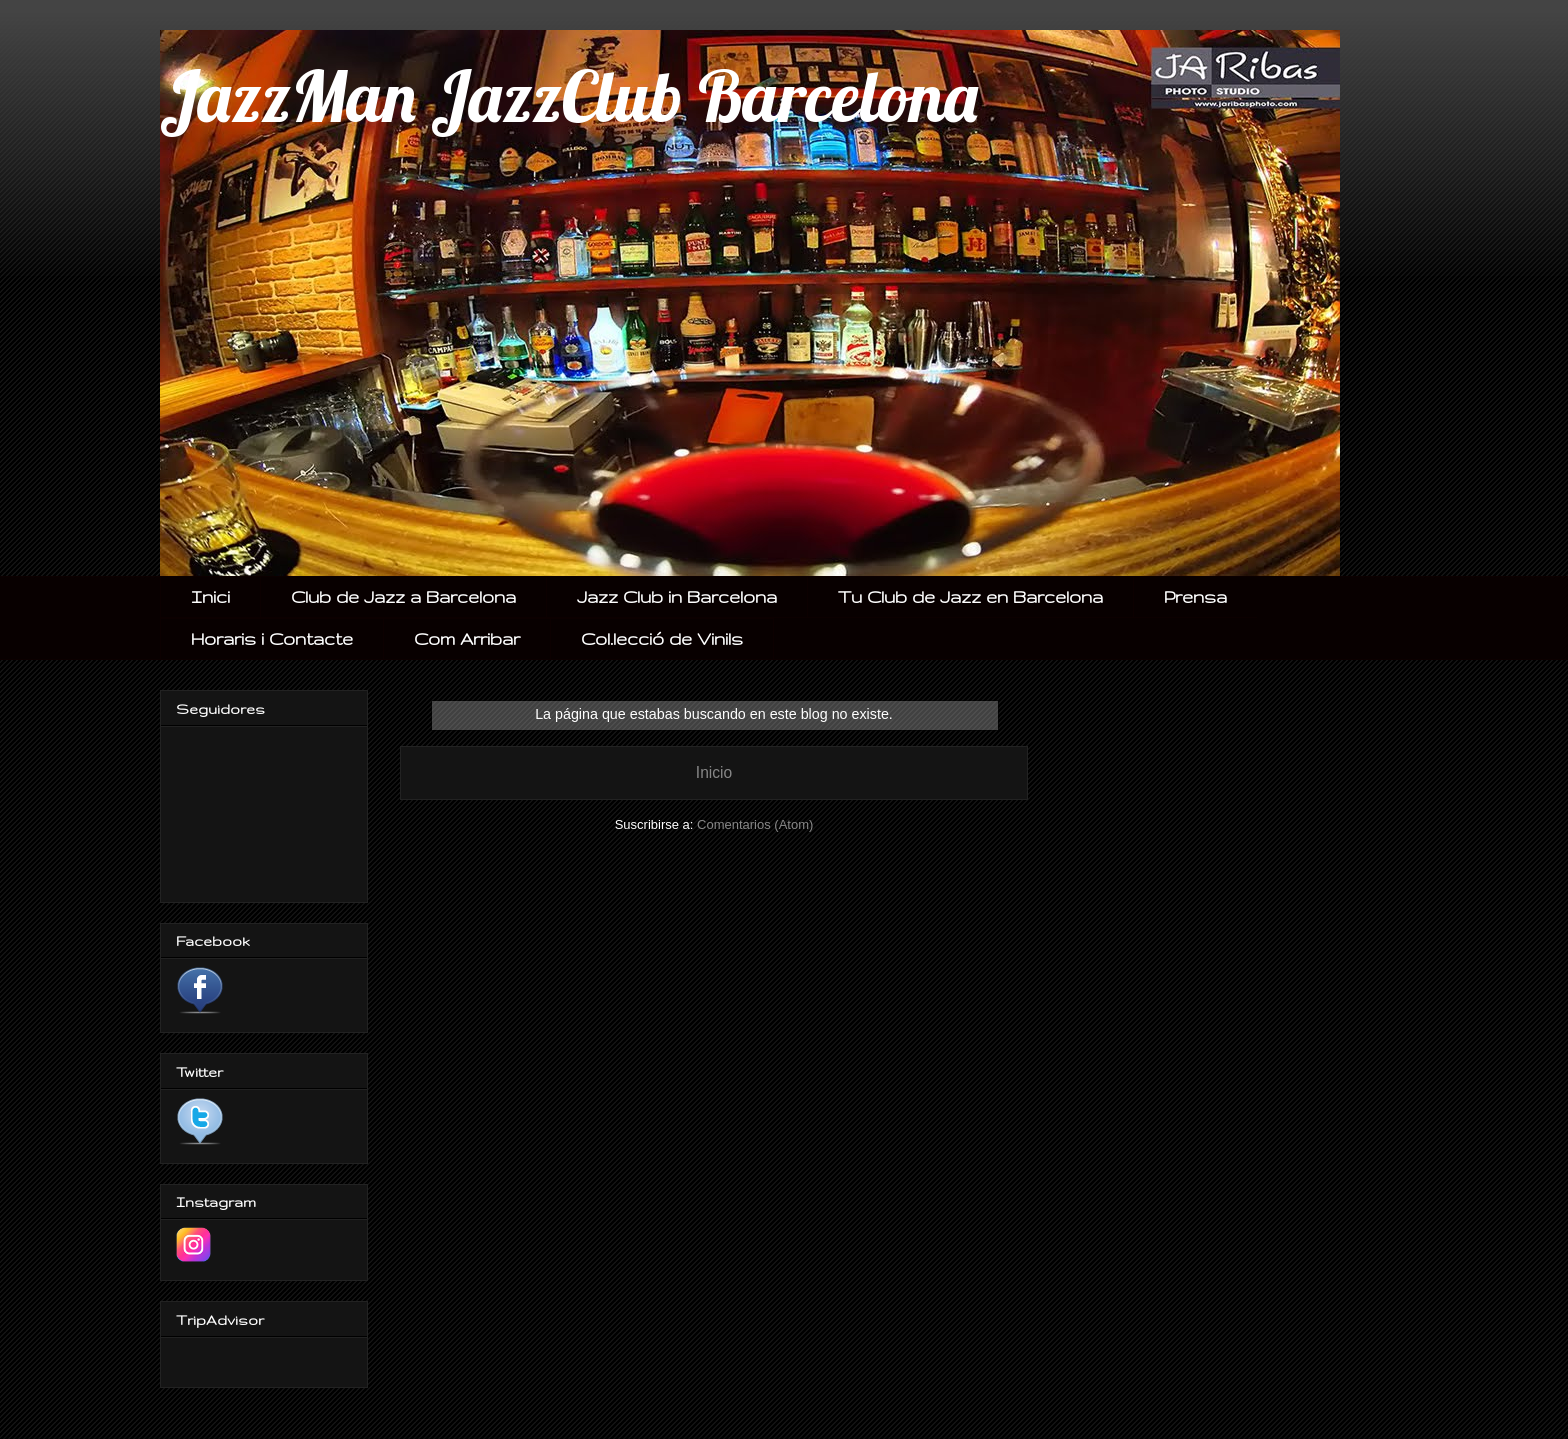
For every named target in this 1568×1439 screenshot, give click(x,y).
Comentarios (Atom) (755, 824)
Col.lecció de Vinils (662, 638)
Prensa (1195, 596)
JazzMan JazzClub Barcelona (569, 96)
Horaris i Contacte (272, 638)
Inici (210, 596)
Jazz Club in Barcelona (677, 596)
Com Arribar (467, 638)
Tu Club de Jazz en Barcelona (970, 596)
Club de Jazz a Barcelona (403, 596)
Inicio (714, 772)
